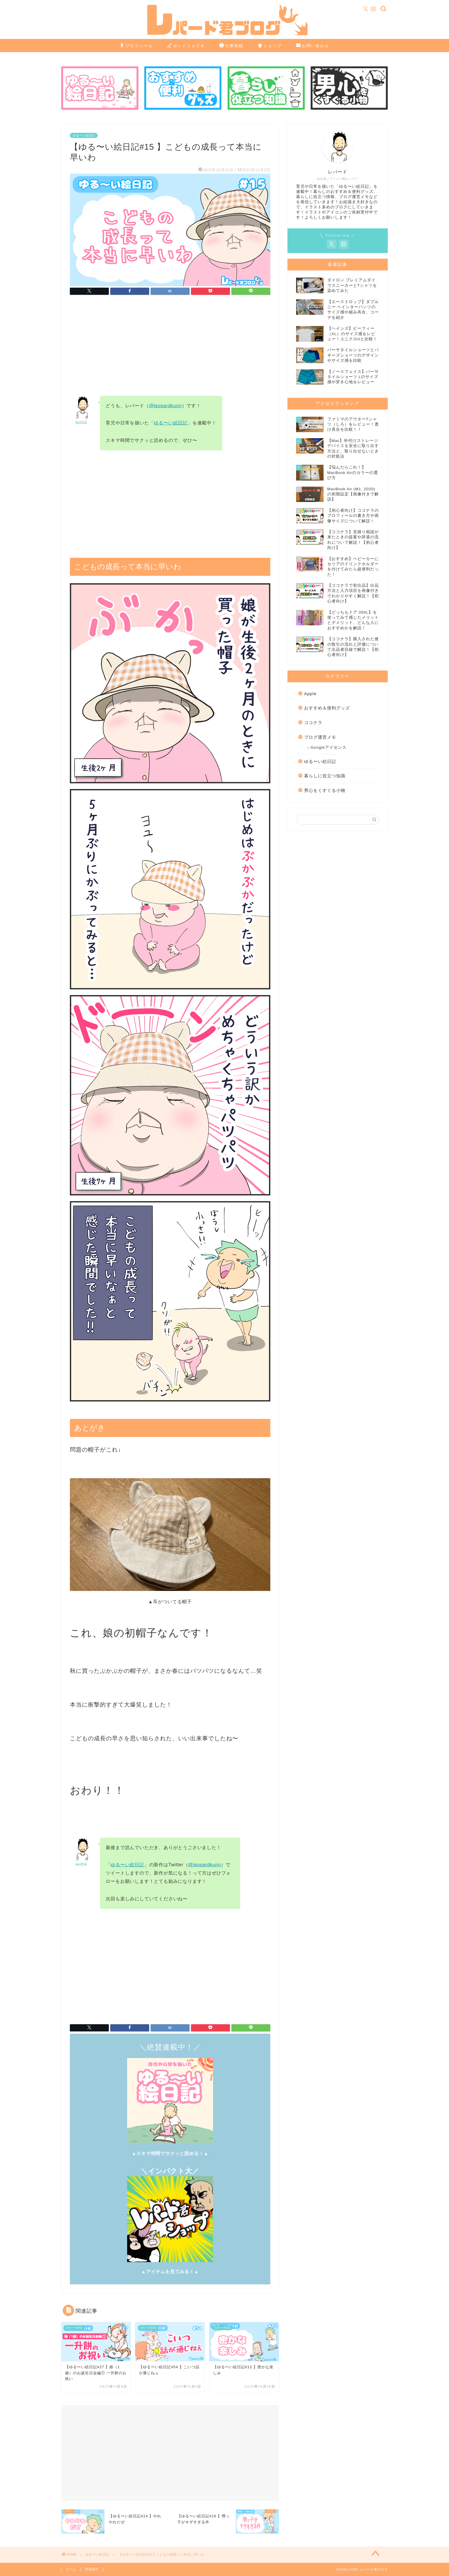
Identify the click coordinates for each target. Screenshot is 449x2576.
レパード (81, 421)
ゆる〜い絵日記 (84, 135)
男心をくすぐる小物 (324, 790)
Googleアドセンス (328, 747)
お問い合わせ (312, 46)
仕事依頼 (231, 46)
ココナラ (313, 722)
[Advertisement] (170, 347)
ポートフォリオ (186, 46)
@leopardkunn (165, 405)
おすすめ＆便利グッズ (327, 707)
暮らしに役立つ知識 (324, 775)
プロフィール (136, 46)
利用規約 (92, 2569)
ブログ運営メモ (320, 737)
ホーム (71, 2569)
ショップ (270, 46)
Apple (310, 693)
